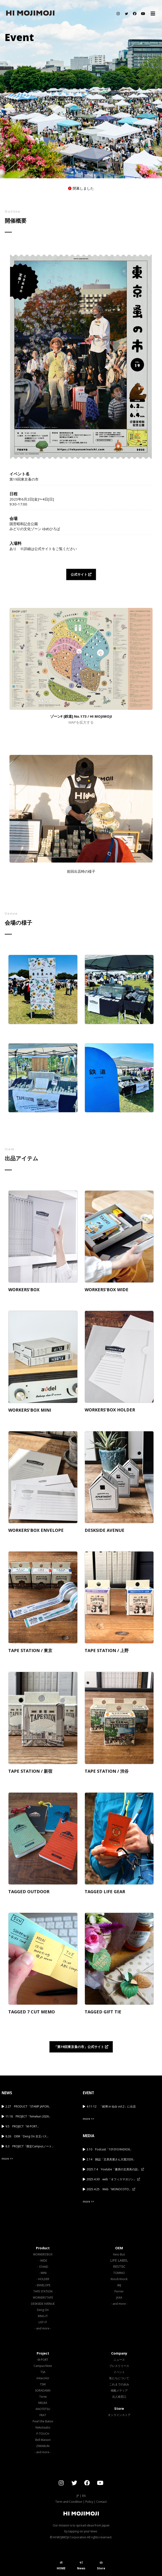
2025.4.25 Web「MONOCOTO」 (111, 2189)
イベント (119, 2372)
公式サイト (81, 574)
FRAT (42, 2415)
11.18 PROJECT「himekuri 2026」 (28, 2116)
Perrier (119, 2291)
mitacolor (42, 2378)
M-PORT (43, 2360)
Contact (101, 2502)
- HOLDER (42, 2279)
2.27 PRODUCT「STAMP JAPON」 (28, 2106)
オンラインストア (119, 2415)
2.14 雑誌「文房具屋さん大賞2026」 (111, 2159)
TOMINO (119, 2273)
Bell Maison (43, 2440)
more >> (7, 2159)
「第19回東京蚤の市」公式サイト (81, 2046)
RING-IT (43, 2316)
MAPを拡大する (81, 722)
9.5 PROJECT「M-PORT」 (22, 2126)
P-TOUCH (42, 2434)
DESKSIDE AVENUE (43, 2304)
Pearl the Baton (43, 2421)
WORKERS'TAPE (43, 2298)
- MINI (43, 2273)
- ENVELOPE (42, 2285)
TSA (42, 2372)
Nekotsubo (42, 2427)
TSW (43, 2384)
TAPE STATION (43, 2291)
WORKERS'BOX (43, 2254)
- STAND (42, 2267)
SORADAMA (43, 2390)
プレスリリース (119, 2366)
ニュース (119, 2360)
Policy (89, 2502)
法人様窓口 (119, 2397)
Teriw (43, 2397)
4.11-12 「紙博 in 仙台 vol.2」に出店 (111, 2106)
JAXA (119, 2298)
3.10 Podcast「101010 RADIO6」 (110, 2149)
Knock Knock (119, 2279)
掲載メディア (119, 2390)
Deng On (43, 2310)
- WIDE (43, 2261)
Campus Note (43, 2366)
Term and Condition (68, 2502)
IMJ (119, 2285)
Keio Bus (119, 2254)
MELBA (42, 2403)
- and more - (43, 2328)
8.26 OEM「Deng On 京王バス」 (27, 2136)
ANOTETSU (42, 2409)
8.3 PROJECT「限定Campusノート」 (30, 2146)
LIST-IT (43, 2322)
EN (84, 2496)
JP (78, 2496)
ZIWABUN (42, 2446)
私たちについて (119, 2378)
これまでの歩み (119, 2384)
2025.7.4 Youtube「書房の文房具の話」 (115, 2169)
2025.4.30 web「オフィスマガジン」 (113, 2179)
